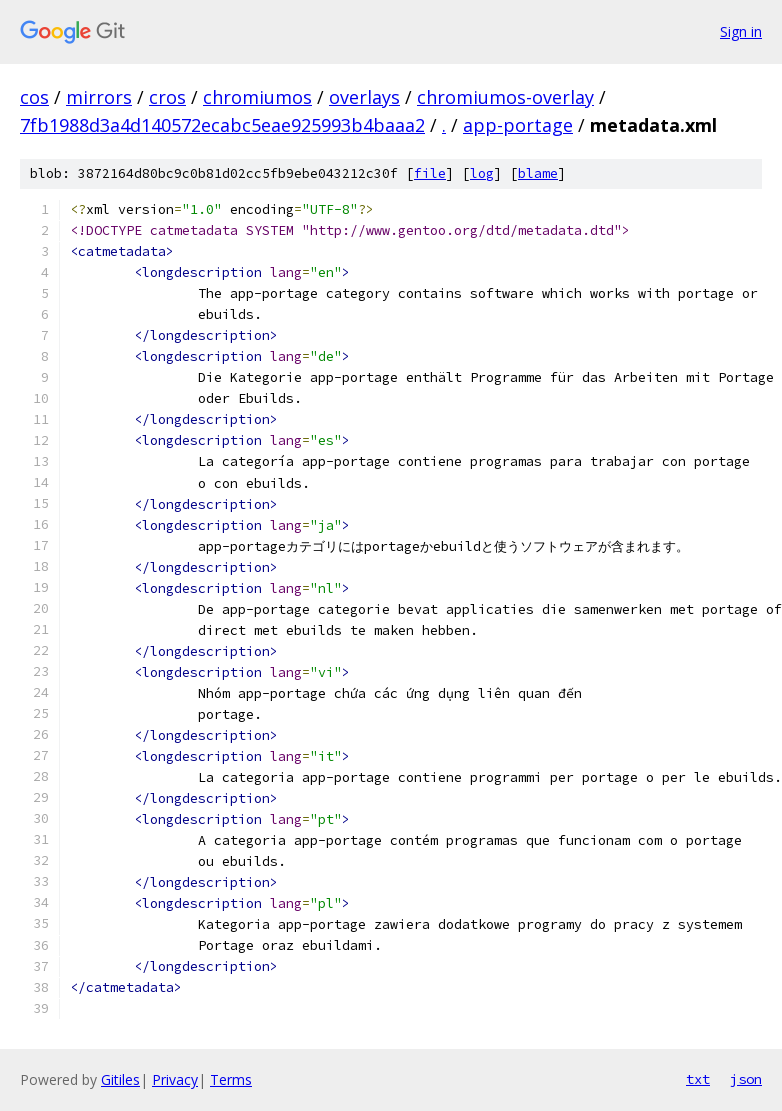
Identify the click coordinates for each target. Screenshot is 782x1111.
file (430, 173)
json (746, 1079)
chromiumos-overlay (505, 97)
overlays (364, 97)
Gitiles (120, 1079)
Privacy (175, 1079)
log (482, 173)
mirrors (99, 97)
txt (698, 1079)
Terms (231, 1079)
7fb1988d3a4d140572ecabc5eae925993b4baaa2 (222, 125)
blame (538, 173)
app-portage (518, 125)
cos (34, 97)
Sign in (741, 31)
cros (167, 97)
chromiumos (257, 97)
